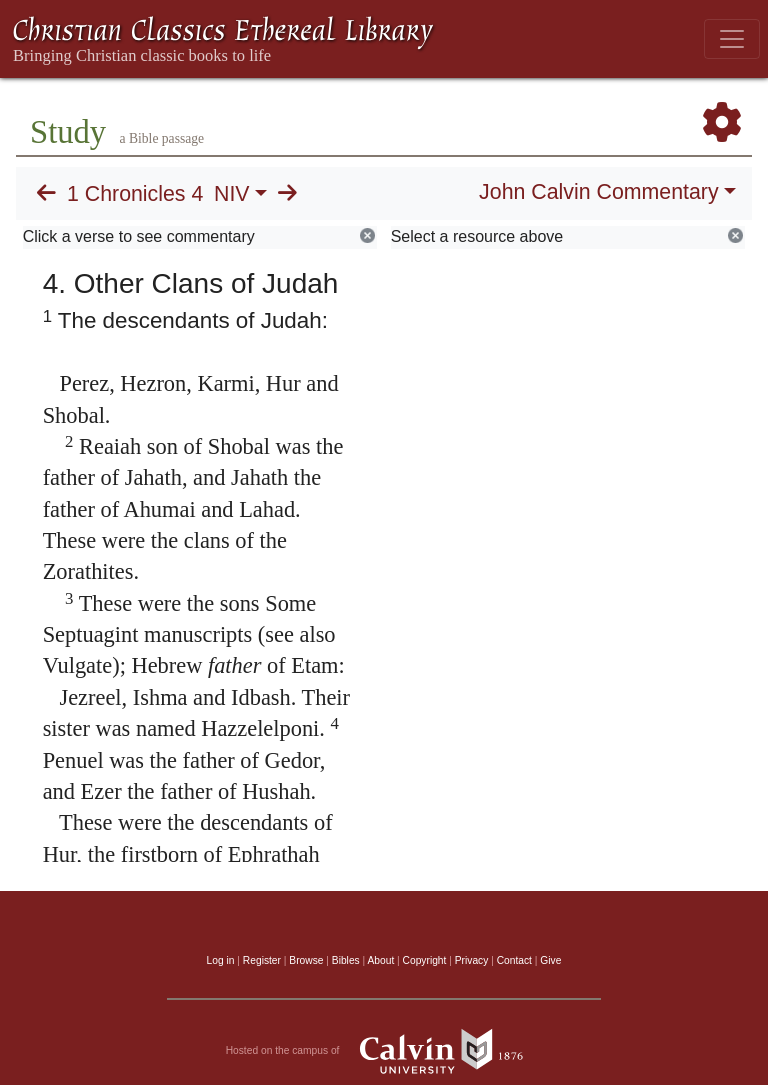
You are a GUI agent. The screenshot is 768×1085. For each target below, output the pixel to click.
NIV (232, 194)
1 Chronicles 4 (135, 194)
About (380, 960)
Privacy (472, 960)
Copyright (425, 960)
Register (262, 960)
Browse (306, 960)
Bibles (346, 960)
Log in (221, 960)
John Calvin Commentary (598, 192)
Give (550, 960)
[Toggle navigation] (732, 39)
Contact (514, 960)
